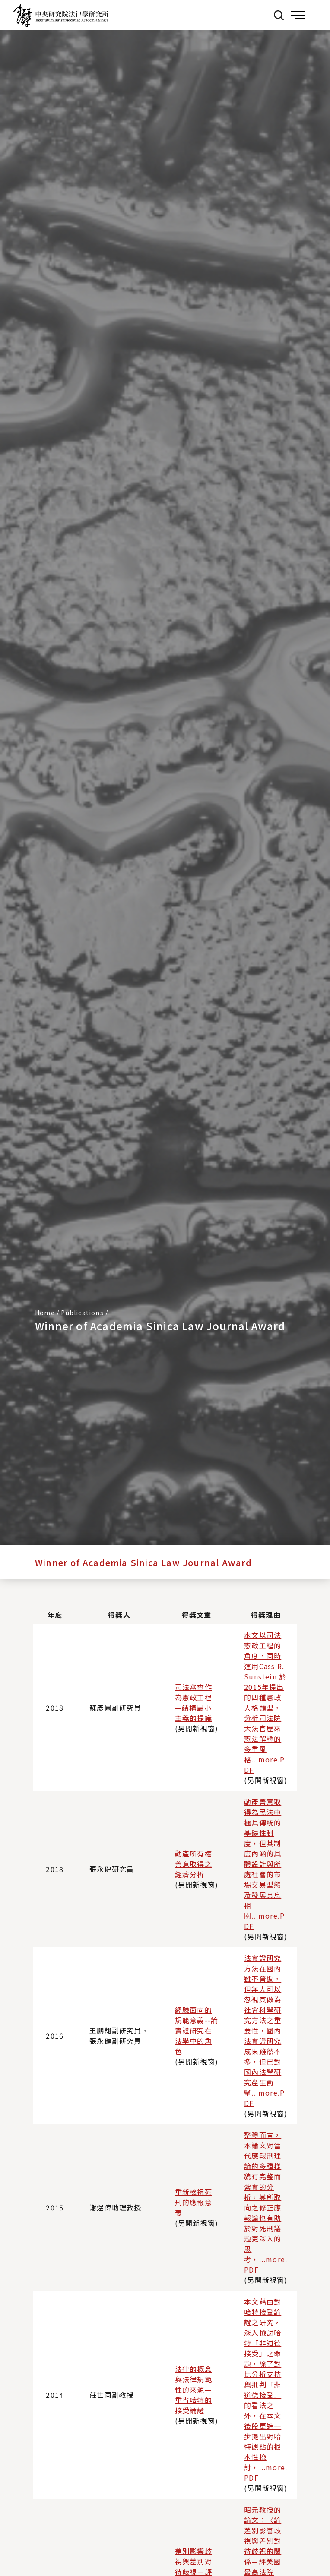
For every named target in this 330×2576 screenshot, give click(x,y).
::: (260, 14)
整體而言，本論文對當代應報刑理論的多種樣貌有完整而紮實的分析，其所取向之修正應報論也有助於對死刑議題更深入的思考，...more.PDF (265, 2202)
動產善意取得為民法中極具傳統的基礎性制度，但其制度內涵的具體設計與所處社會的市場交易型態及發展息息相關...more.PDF (264, 1863)
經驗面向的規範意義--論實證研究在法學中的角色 (196, 2030)
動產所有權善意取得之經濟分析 (193, 1863)
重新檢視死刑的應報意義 (193, 2202)
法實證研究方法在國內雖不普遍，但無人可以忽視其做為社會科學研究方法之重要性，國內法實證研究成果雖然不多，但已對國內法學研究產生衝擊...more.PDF (264, 2030)
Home (45, 1312)
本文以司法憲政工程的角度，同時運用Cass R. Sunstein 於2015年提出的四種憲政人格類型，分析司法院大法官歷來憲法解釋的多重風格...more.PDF (265, 1702)
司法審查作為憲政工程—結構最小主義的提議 (193, 1702)
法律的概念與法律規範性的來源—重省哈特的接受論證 (193, 2389)
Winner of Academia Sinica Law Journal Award (143, 1562)
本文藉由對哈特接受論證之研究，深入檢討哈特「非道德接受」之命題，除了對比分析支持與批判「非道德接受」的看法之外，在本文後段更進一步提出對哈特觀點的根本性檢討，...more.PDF (265, 2389)
